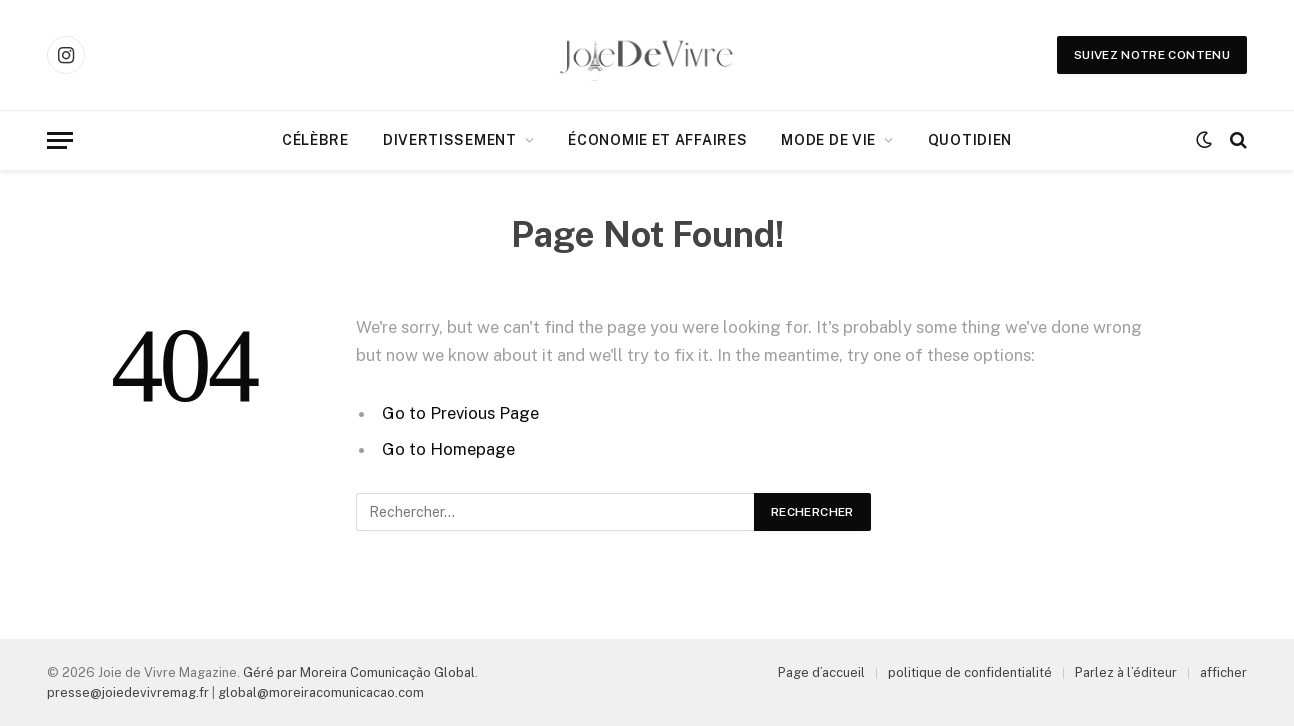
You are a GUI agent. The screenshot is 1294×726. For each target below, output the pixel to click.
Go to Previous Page (460, 413)
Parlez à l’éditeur (1126, 672)
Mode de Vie (828, 140)
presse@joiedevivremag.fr (128, 692)
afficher (1223, 672)
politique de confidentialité (970, 672)
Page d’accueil (821, 672)
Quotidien (970, 140)
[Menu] (60, 140)
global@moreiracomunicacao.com (321, 692)
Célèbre (315, 140)
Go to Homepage (448, 449)
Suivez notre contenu (1152, 55)
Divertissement (450, 140)
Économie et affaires (657, 140)
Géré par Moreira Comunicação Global (359, 672)
